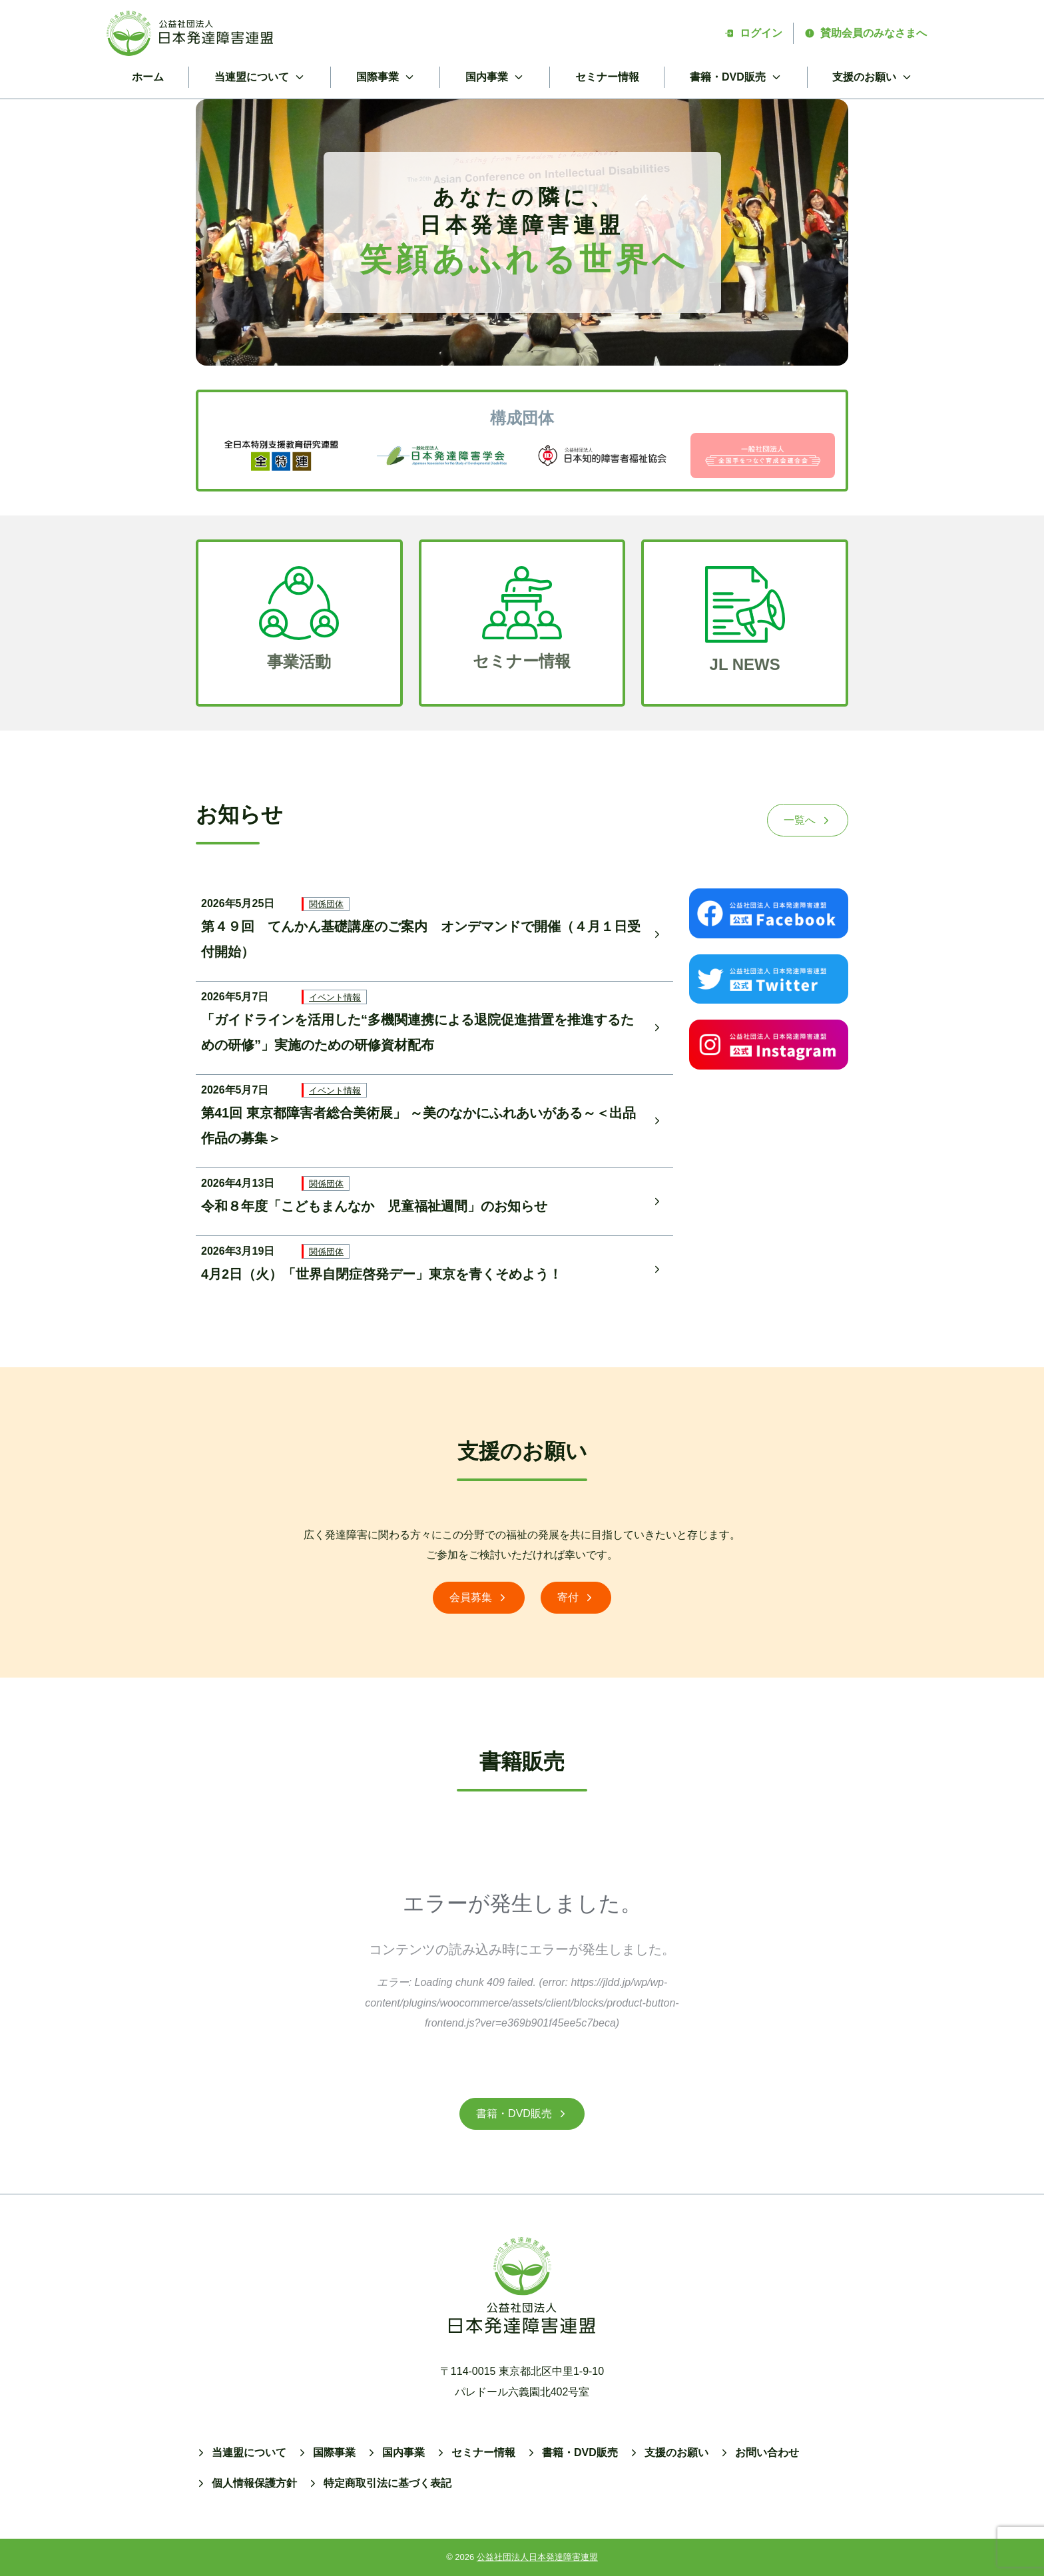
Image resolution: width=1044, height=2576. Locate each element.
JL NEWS (745, 665)
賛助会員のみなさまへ (865, 33)
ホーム (148, 77)
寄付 (576, 1597)
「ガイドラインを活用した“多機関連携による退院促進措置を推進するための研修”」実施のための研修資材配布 (417, 1032)
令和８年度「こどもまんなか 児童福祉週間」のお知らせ (374, 1206)
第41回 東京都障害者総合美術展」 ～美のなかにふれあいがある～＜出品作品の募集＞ (418, 1125)
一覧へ (808, 820)
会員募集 (478, 1597)
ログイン (753, 33)
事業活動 (299, 662)
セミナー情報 (607, 77)
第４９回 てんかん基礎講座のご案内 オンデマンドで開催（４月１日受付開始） (421, 939)
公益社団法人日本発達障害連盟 (537, 2557)
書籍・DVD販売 (522, 2113)
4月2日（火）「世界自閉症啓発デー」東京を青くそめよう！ (381, 1274)
